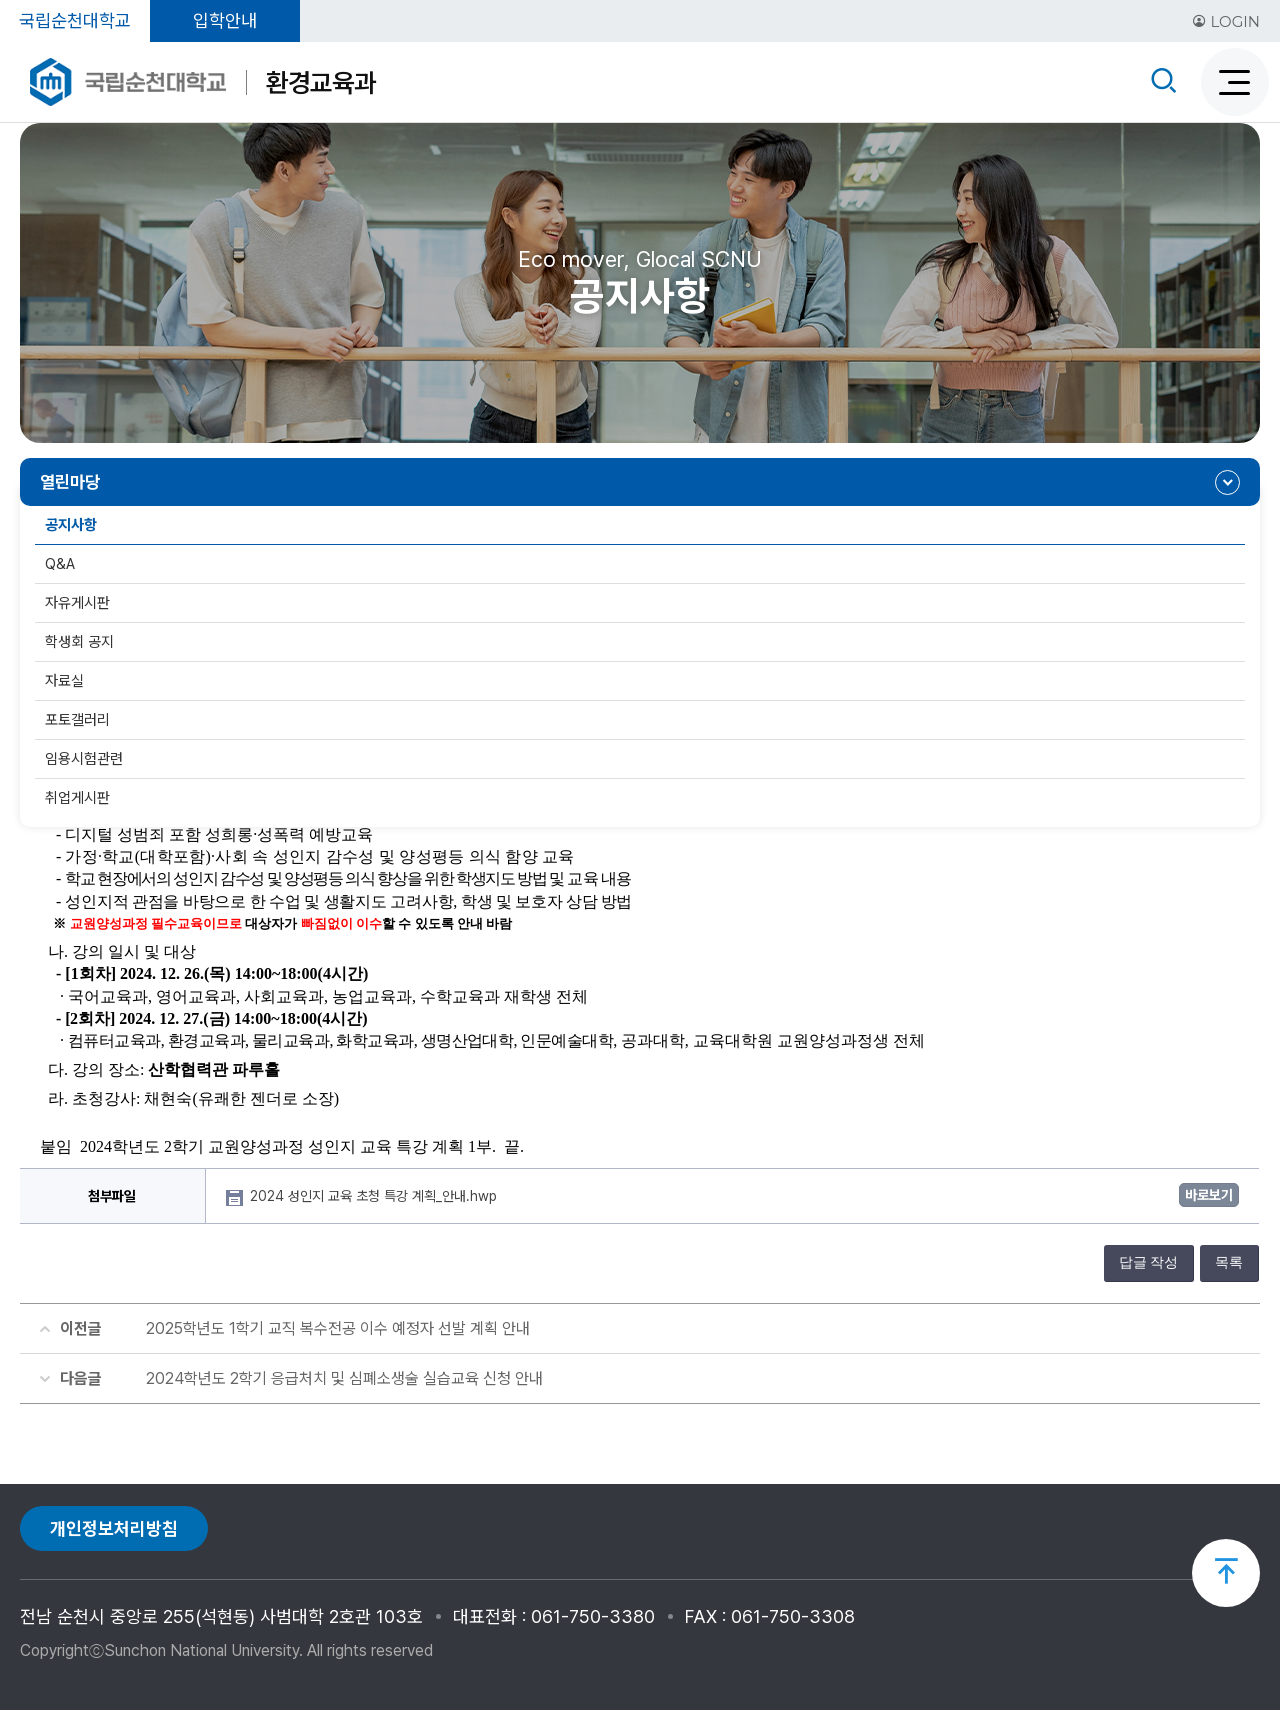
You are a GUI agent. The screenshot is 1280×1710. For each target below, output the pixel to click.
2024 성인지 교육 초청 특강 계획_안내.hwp (375, 1196)
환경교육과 (321, 82)
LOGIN (1226, 21)
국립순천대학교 (75, 20)
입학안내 (225, 20)
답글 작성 (1149, 1262)
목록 (1229, 1262)
